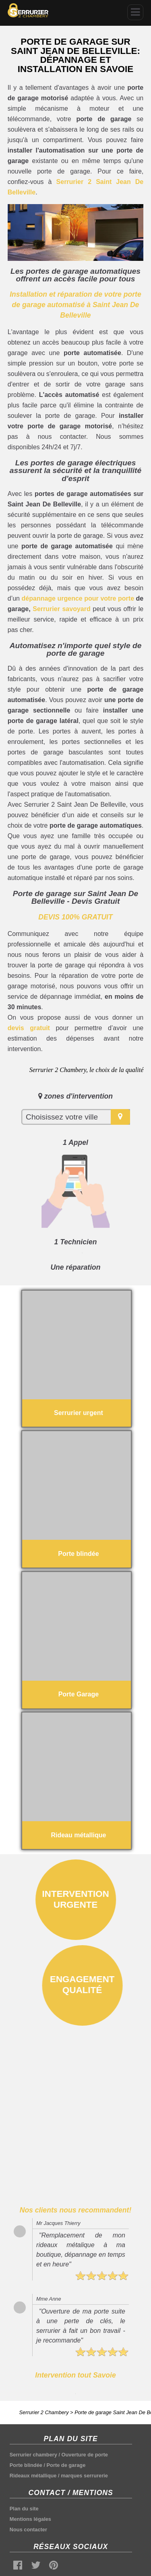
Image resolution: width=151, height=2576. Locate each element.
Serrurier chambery (33, 2455)
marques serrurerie (84, 2476)
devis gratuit (29, 1028)
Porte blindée (26, 2465)
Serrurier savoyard (61, 608)
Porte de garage (66, 2465)
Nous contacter (28, 2529)
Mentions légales (30, 2519)
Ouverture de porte (85, 2455)
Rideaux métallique (33, 2476)
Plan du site (24, 2509)
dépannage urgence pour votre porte (78, 598)
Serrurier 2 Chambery (44, 2412)
